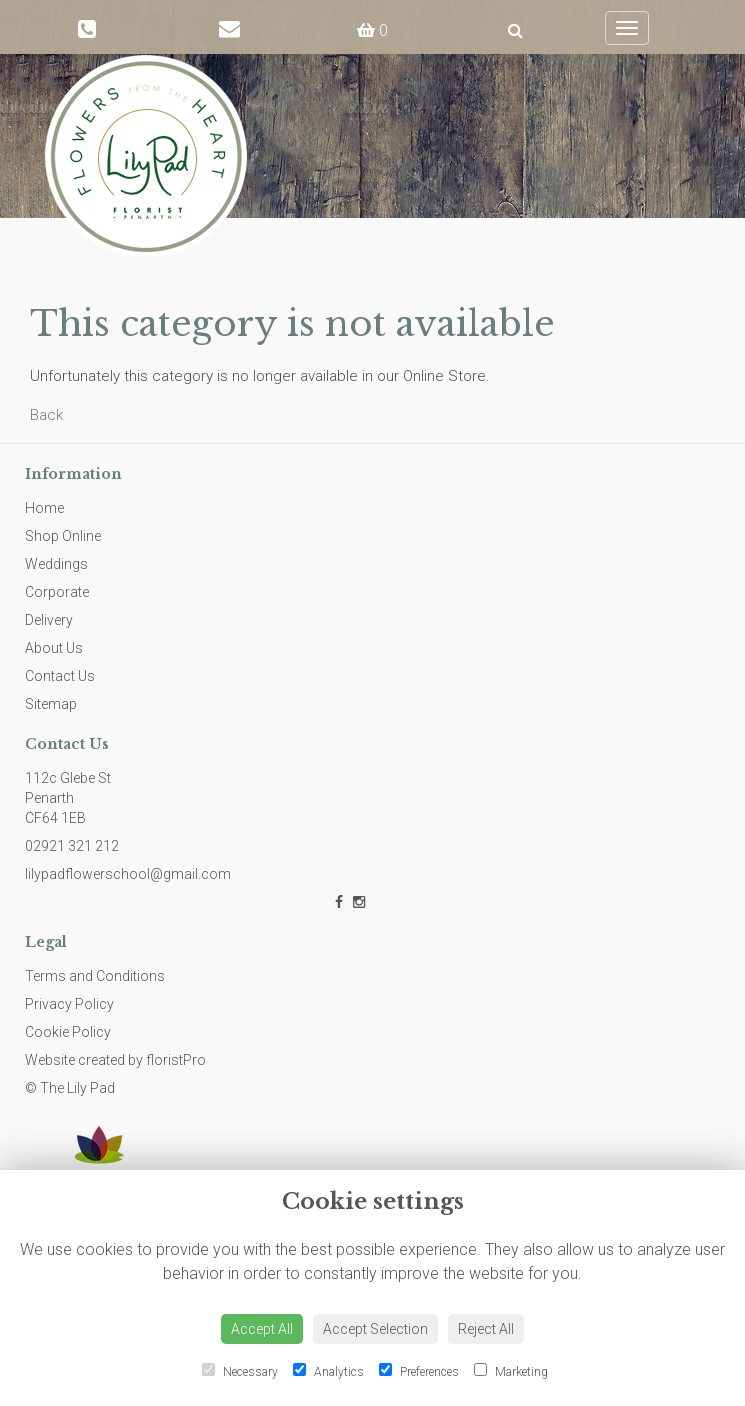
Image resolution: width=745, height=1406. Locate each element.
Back (46, 415)
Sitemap (51, 704)
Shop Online (63, 536)
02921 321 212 (72, 846)
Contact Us (60, 676)
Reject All (486, 1329)
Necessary (240, 1371)
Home (44, 508)
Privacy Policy (69, 1004)
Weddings (56, 564)
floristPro (176, 1060)
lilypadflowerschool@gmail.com (128, 874)
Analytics (328, 1371)
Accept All (262, 1329)
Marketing (511, 1371)
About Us (54, 648)
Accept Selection (375, 1329)
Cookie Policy (68, 1032)
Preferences (419, 1371)
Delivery (49, 620)
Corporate (57, 592)
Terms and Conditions (95, 976)
